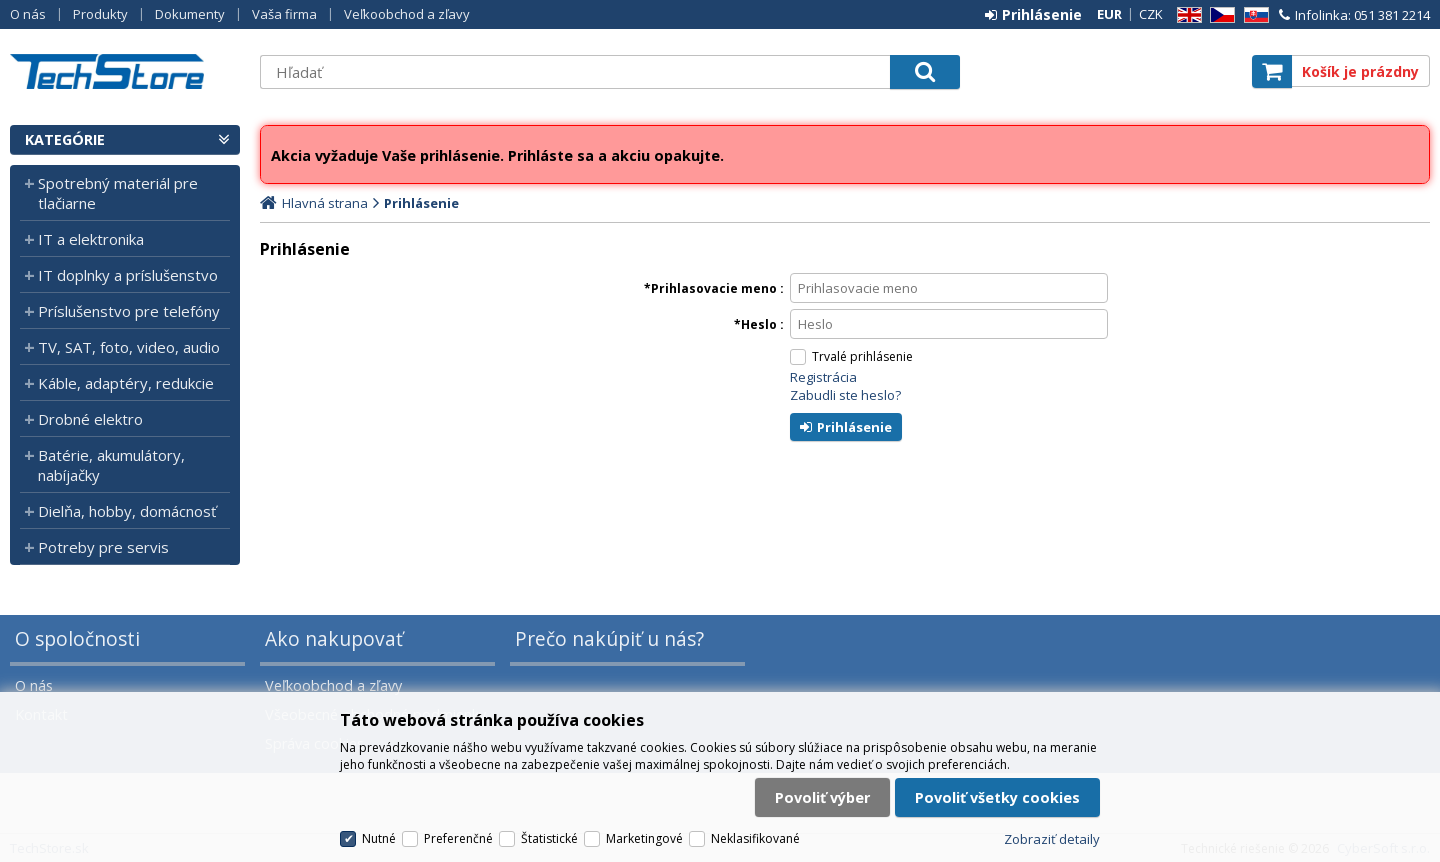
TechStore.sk (125, 71)
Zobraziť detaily (1052, 839)
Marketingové (644, 838)
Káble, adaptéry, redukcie (126, 383)
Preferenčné (458, 838)
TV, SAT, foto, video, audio (129, 347)
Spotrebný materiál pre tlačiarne (118, 193)
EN (1186, 15)
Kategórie (65, 139)
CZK (1151, 14)
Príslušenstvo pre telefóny (129, 311)
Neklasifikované (755, 838)
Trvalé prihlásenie (862, 356)
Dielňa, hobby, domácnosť (127, 511)
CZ (1219, 15)
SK (1253, 15)
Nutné (379, 838)
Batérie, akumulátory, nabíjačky (111, 465)
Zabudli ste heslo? (845, 395)
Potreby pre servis (103, 547)
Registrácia (823, 377)
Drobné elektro (90, 419)
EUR (1109, 14)
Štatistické (549, 838)
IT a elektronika (91, 239)
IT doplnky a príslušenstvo (128, 275)
